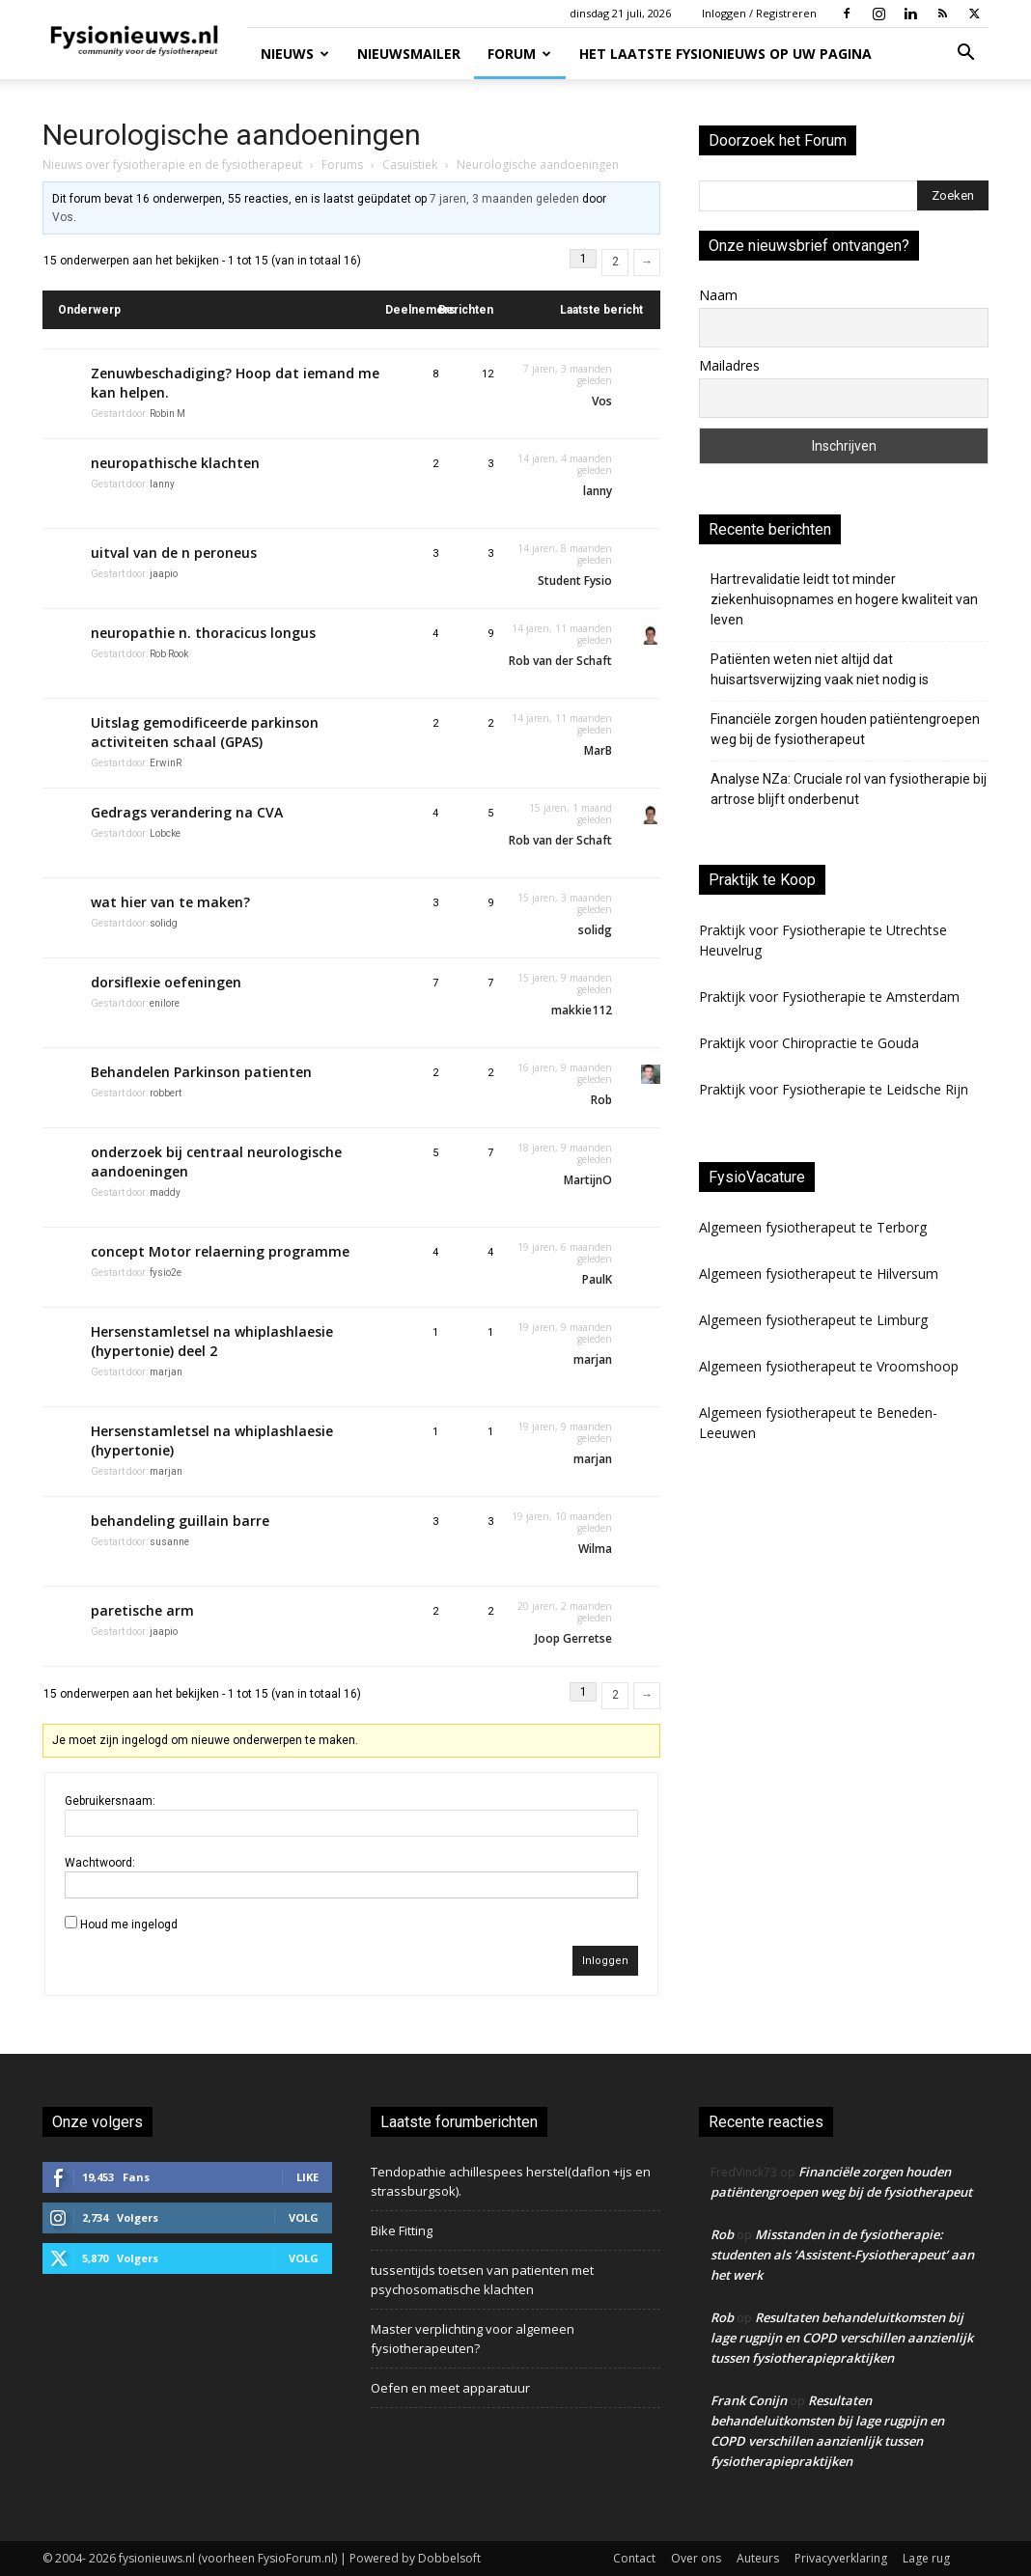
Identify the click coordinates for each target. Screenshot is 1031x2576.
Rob (722, 2234)
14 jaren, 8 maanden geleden (564, 554)
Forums (342, 164)
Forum (519, 53)
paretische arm (142, 1610)
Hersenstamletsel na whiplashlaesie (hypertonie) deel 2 (212, 1341)
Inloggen (605, 1960)
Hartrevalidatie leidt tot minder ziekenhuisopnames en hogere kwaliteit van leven (844, 599)
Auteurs (758, 2558)
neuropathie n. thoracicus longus (203, 632)
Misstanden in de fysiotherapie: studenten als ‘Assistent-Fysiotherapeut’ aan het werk (842, 2255)
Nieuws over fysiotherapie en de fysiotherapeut (172, 164)
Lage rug (926, 2558)
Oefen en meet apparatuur (450, 2387)
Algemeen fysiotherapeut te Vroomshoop (829, 1366)
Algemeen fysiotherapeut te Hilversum (818, 1273)
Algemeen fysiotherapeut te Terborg (813, 1227)
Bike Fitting (401, 2230)
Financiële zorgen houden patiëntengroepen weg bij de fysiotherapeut (845, 729)
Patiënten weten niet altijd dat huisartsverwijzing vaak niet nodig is (820, 669)
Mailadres (729, 365)
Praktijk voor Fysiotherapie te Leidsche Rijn (833, 1089)
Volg (304, 2217)
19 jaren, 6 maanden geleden (564, 1252)
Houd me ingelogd (129, 1924)
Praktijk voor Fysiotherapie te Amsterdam (829, 996)
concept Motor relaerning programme (220, 1251)
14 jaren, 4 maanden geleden (564, 464)
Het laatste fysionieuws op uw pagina (725, 53)
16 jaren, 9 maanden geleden (564, 1073)
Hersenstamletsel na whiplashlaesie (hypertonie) (212, 1440)
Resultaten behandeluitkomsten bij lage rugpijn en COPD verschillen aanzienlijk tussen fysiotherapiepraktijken (842, 2338)
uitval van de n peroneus (174, 552)
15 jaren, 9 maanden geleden (564, 983)
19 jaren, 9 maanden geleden (564, 1332)
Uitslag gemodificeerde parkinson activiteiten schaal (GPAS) (205, 732)
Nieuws (295, 53)
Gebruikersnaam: (110, 1801)
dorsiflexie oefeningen (166, 982)
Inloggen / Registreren (759, 13)
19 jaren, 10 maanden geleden (562, 1522)
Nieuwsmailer (408, 53)
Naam (718, 295)
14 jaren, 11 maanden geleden (562, 634)
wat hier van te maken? (170, 902)
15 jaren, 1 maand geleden (570, 813)
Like (307, 2177)
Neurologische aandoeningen (231, 135)
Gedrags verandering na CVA (187, 812)
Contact (634, 2558)
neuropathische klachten (175, 463)
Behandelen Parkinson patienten (201, 1072)
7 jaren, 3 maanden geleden (504, 199)
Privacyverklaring (840, 2558)
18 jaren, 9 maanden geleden (564, 1153)
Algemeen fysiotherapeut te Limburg (813, 1320)
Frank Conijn (749, 2400)
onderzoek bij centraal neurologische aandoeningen (216, 1161)
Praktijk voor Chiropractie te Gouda (809, 1043)
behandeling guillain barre (180, 1520)
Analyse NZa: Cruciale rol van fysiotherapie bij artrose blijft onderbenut (849, 789)
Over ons (696, 2558)
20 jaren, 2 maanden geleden (564, 1611)
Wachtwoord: (100, 1863)
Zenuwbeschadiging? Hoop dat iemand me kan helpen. (235, 383)
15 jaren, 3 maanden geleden (564, 903)
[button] (965, 54)
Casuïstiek (409, 164)
